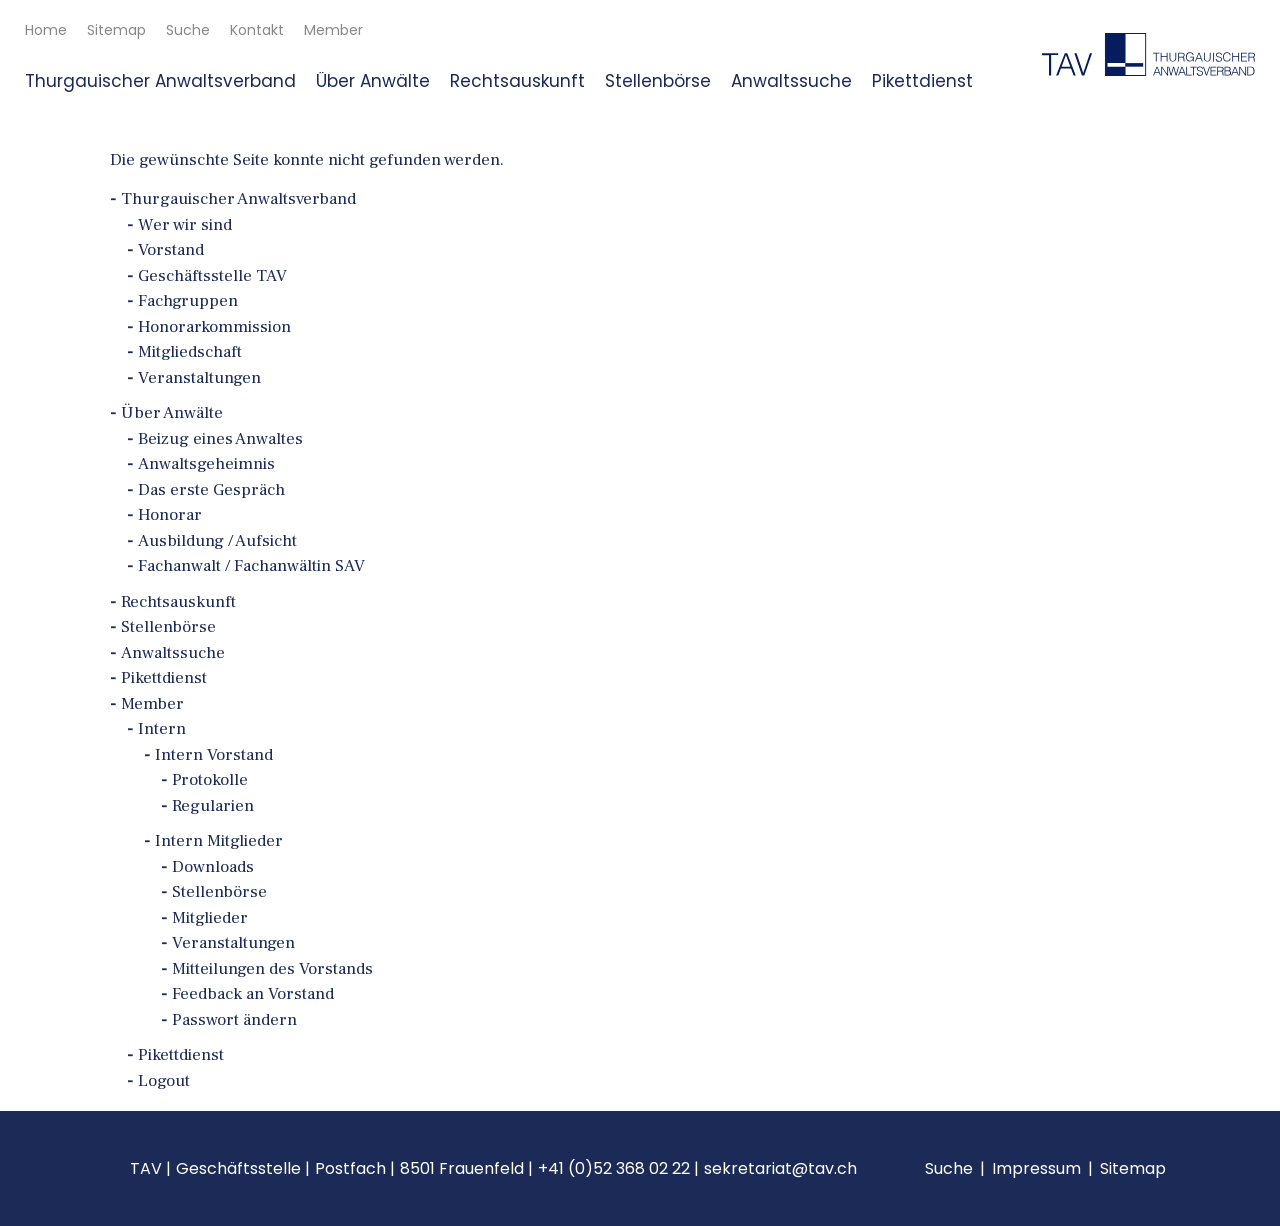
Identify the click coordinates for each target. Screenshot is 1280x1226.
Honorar (170, 515)
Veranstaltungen (199, 378)
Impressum (1036, 1168)
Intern (162, 729)
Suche (188, 30)
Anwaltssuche (791, 81)
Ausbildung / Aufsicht (217, 541)
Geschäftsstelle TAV (212, 276)
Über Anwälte (373, 81)
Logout (164, 1081)
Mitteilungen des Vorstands (272, 969)
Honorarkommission (214, 327)
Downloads (213, 867)
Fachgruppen (188, 301)
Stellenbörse (658, 81)
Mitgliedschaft (190, 352)
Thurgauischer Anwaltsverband (160, 81)
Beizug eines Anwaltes (220, 439)
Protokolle (210, 780)
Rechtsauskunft (517, 81)
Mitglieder (210, 918)
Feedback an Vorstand (253, 994)
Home (46, 30)
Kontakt (257, 30)
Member (333, 30)
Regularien (213, 806)
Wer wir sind (185, 225)
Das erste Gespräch (211, 490)
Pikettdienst (922, 81)
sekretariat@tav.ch (780, 1168)
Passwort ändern (234, 1020)
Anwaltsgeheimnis (206, 464)
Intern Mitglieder (219, 841)
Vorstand (171, 250)
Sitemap (116, 30)
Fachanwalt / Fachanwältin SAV (251, 566)
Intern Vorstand (214, 755)
